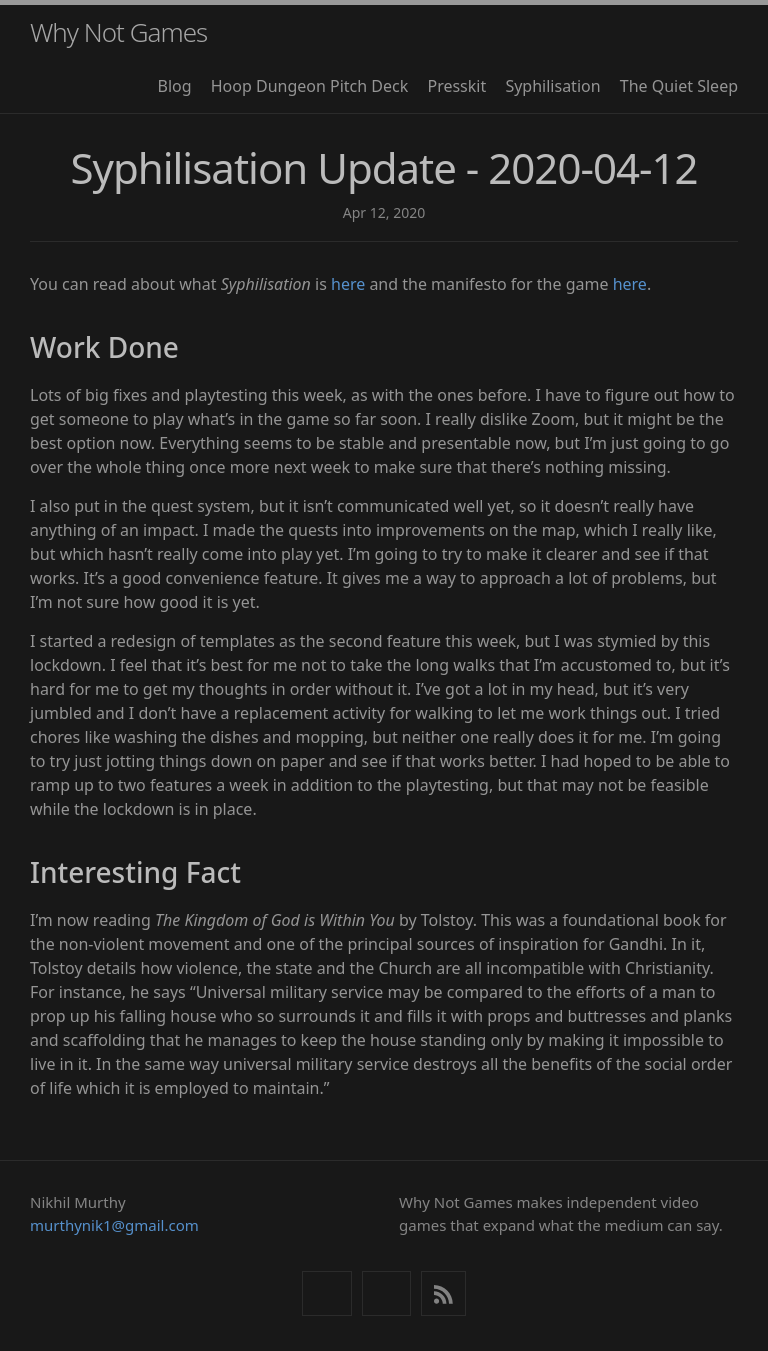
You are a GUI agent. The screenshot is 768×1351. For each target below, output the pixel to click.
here (348, 284)
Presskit (456, 86)
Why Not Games (118, 32)
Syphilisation (552, 86)
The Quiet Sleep (679, 86)
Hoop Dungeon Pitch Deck (310, 86)
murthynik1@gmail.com (114, 1225)
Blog (175, 86)
